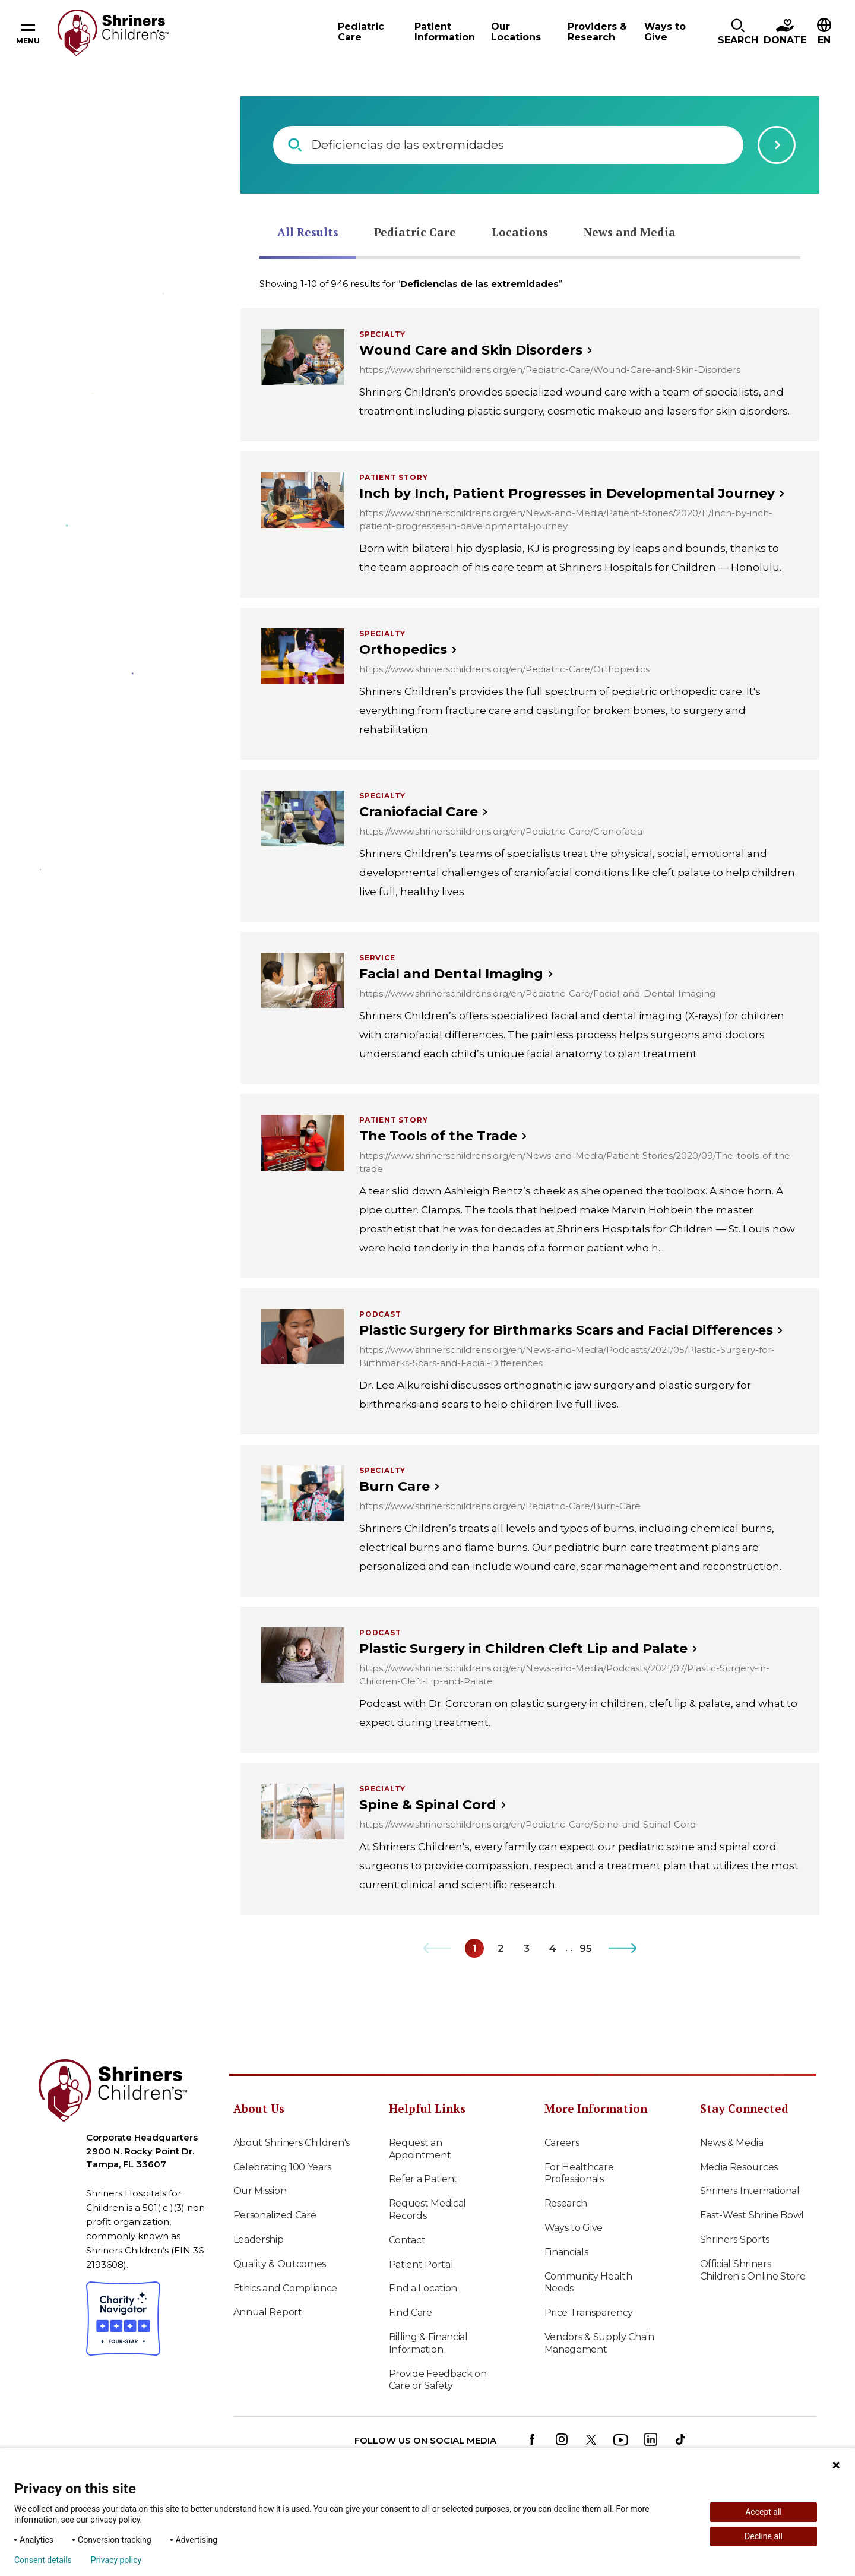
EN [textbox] (824, 40)
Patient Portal (421, 2264)
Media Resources (739, 2167)
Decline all (764, 2536)
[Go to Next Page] (623, 1948)
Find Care (410, 2312)
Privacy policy (116, 2560)
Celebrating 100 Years (282, 2167)
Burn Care (394, 1486)
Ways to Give (573, 2227)
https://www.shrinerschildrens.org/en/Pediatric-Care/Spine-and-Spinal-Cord (527, 1824)
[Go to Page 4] (552, 1948)
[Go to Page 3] (526, 1948)
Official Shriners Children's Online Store (753, 2270)
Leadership (258, 2239)
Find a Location (423, 2288)
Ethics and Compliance (285, 2288)
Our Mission (260, 2190)
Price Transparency (589, 2312)
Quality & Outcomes (280, 2264)
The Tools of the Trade (438, 1136)
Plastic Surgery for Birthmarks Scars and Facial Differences (566, 1330)
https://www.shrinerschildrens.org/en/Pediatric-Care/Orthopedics (504, 669)
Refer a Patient (423, 2179)
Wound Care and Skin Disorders (470, 350)
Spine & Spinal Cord (427, 1805)
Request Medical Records (428, 2209)
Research (566, 2203)
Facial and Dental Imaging (451, 974)
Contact (407, 2240)
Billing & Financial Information (428, 2343)
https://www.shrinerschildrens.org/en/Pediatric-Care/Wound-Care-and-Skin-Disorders (549, 369)
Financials (566, 2252)
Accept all (763, 2512)
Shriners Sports (735, 2239)
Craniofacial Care (418, 812)
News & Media (732, 2142)
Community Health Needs (588, 2282)
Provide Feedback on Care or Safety (438, 2380)
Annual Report (267, 2312)
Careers (562, 2142)
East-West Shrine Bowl (752, 2215)
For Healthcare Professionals (579, 2173)
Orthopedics (403, 649)
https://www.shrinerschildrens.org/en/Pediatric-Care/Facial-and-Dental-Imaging (537, 993)
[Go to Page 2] (500, 1948)
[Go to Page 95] (585, 1948)
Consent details (43, 2560)
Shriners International (750, 2190)
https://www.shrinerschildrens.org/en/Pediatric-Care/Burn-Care (500, 1506)
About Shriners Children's (291, 2142)
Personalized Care (274, 2215)
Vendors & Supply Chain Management (599, 2343)
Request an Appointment (420, 2149)
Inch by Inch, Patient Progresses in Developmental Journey (567, 493)
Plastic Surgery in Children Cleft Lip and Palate (523, 1649)
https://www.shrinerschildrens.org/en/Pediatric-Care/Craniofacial (502, 831)
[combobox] (824, 33)
